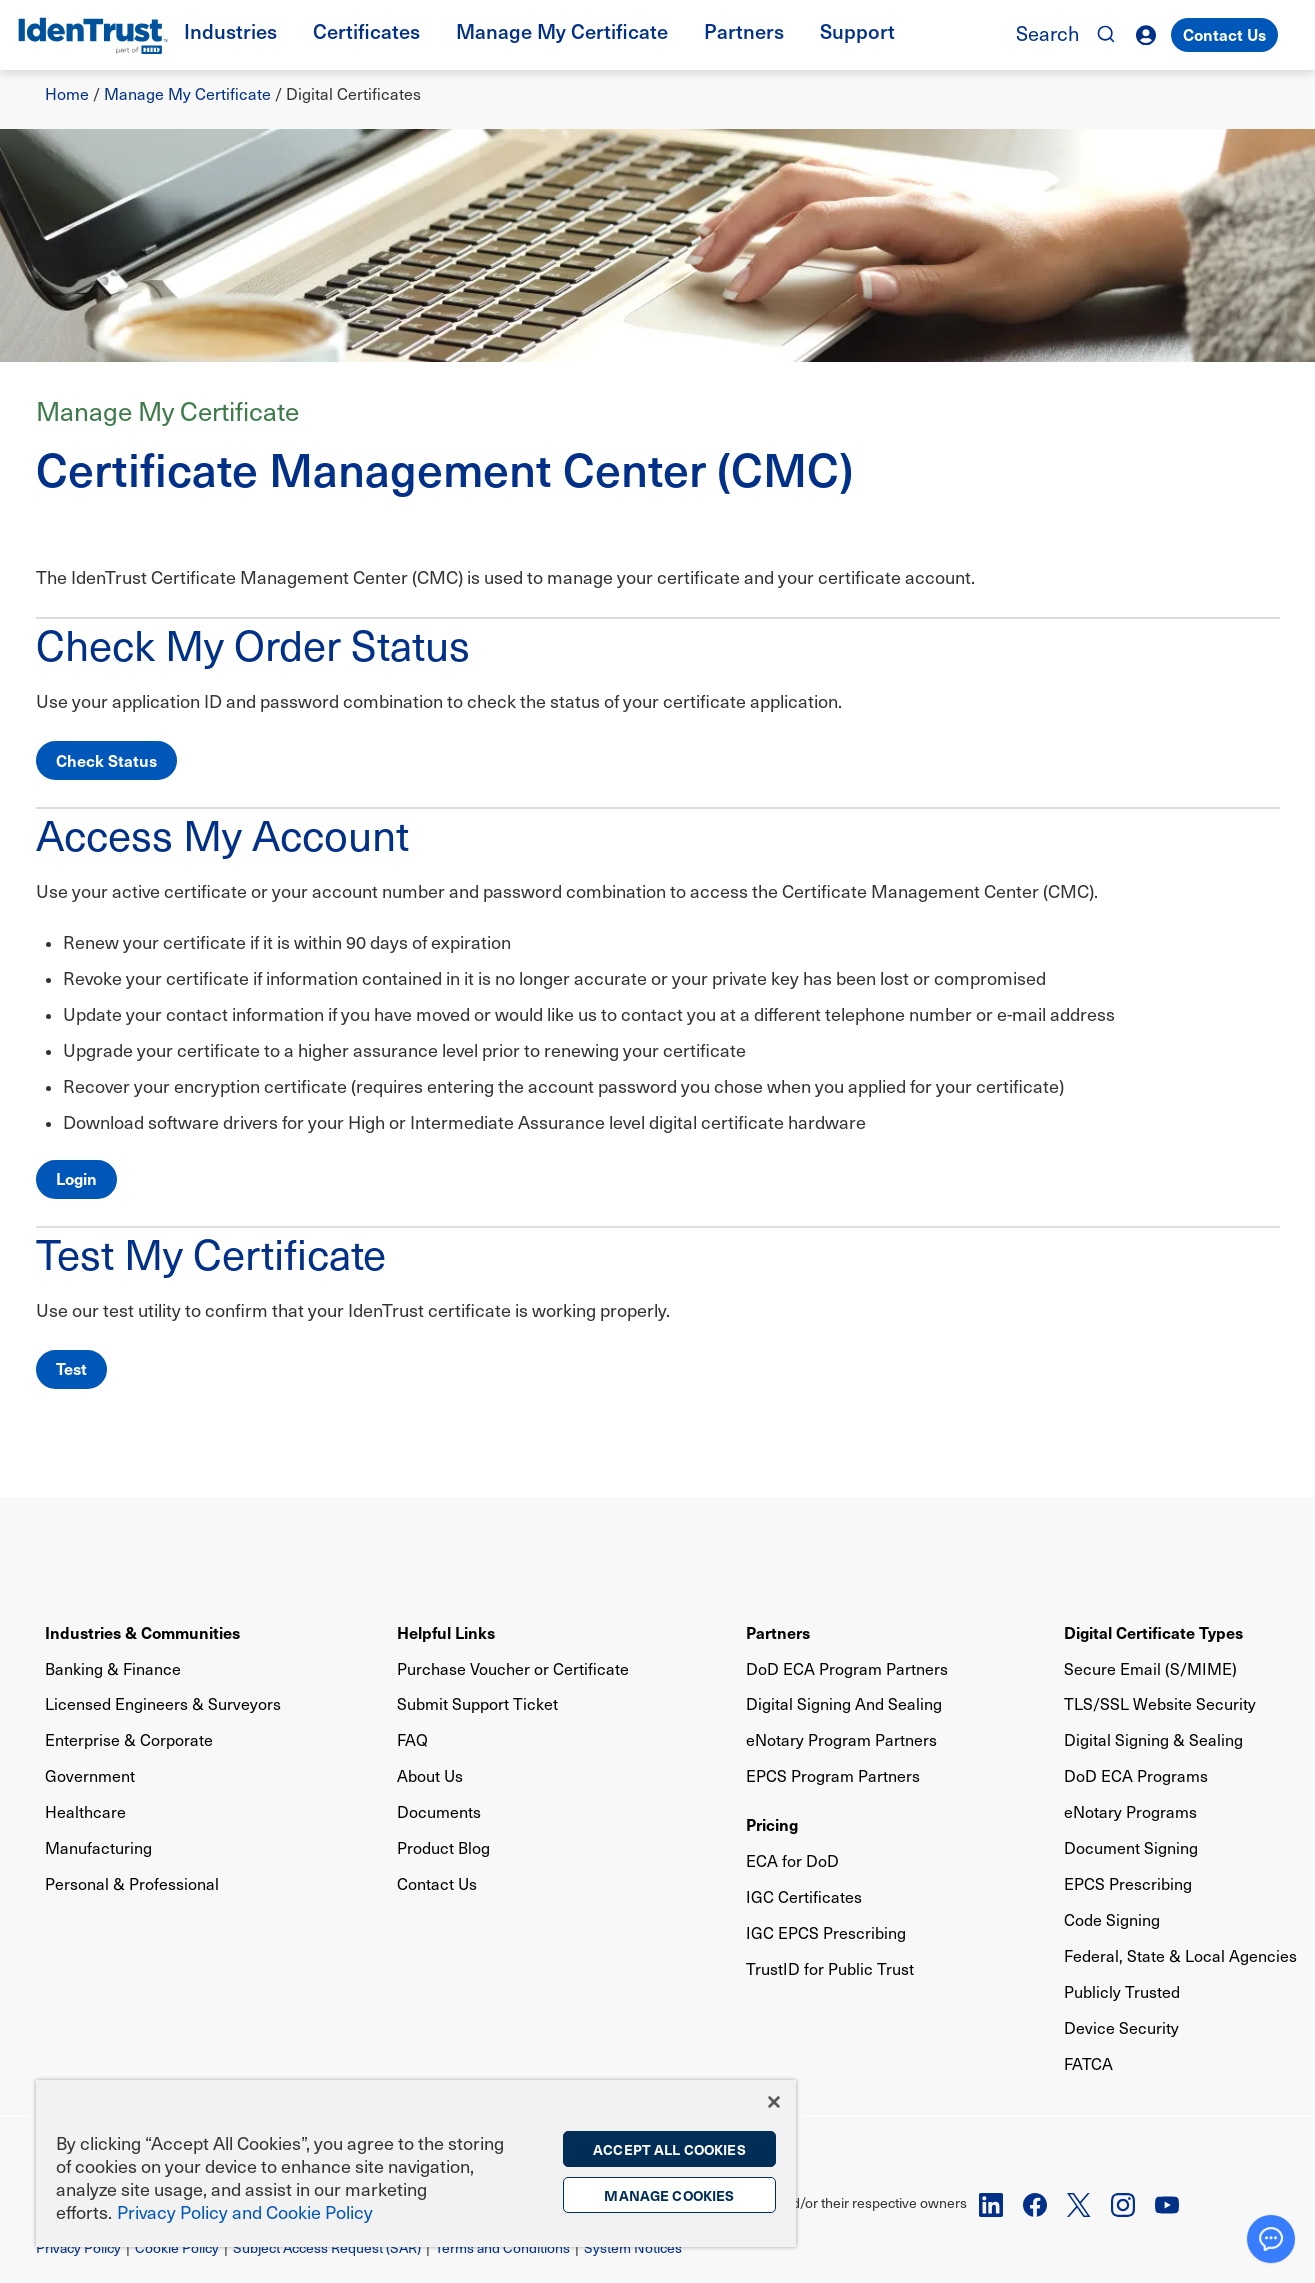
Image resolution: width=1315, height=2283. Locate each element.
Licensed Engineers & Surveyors (163, 1703)
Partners (778, 1632)
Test (71, 1368)
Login (76, 1178)
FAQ (412, 1739)
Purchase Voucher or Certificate (513, 1668)
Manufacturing (98, 1847)
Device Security (1121, 2027)
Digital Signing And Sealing (844, 1703)
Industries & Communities (142, 1632)
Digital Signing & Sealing (1153, 1739)
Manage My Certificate (187, 93)
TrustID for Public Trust (830, 1968)
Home (67, 93)
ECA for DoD (792, 1860)
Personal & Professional (132, 1883)
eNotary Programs (1130, 1811)
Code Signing (1112, 1919)
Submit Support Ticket (477, 1703)
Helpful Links (446, 1632)
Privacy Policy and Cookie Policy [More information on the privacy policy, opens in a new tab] (245, 2211)
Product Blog (443, 1847)
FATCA (1088, 2063)
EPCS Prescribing (1128, 1883)
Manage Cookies (669, 2195)
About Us (430, 1775)
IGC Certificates (804, 1896)
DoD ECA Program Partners (847, 1668)
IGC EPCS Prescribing (826, 1932)
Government (90, 1775)
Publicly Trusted (1122, 1991)
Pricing (772, 1824)
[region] (416, 2163)
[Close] (774, 2102)
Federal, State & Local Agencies (1180, 1955)
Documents (439, 1811)
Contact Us (1224, 34)
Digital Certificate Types (1153, 1632)
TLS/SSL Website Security (1160, 1703)
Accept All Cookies (669, 2149)
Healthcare (85, 1811)
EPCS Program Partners (833, 1775)
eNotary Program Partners (841, 1739)
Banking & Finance (113, 1668)
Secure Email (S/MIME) (1150, 1668)
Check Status (106, 760)
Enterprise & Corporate (129, 1739)
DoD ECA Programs (1136, 1775)
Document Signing (1131, 1847)
